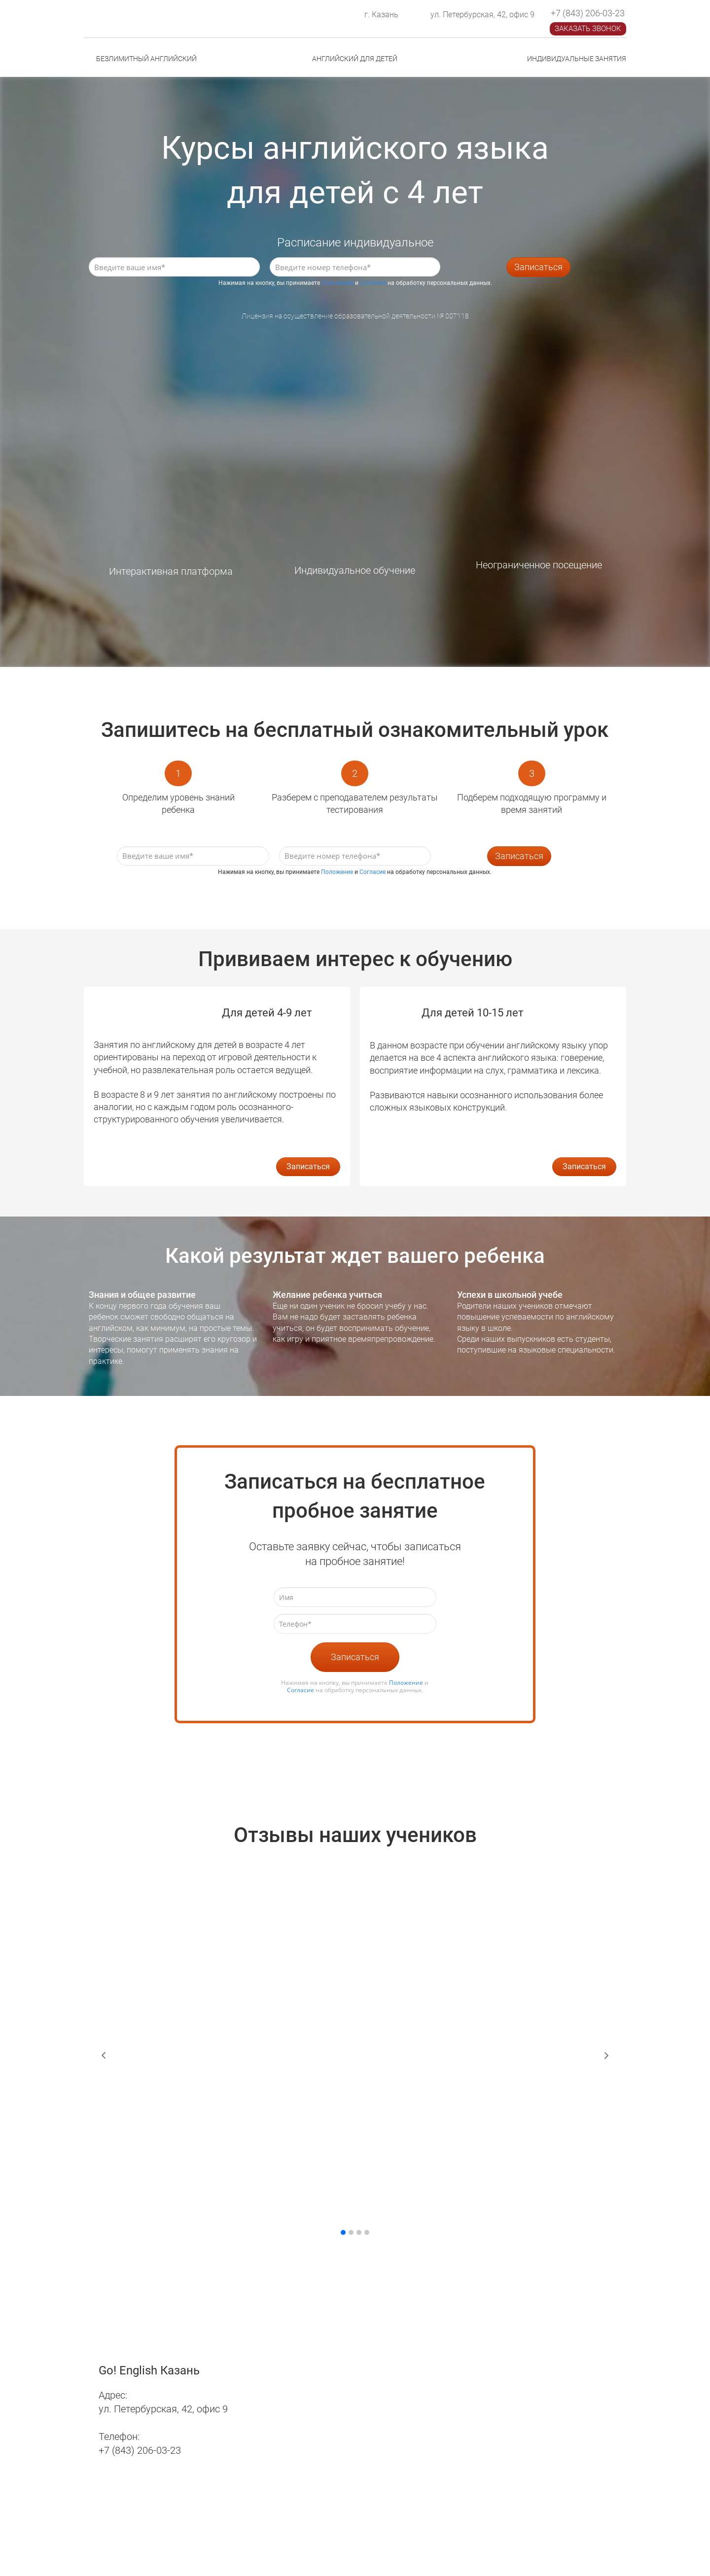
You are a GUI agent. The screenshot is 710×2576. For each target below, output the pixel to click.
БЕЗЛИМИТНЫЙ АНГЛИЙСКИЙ (146, 58)
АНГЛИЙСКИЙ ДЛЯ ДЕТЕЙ (354, 58)
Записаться (538, 267)
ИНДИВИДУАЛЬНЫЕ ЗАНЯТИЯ (576, 58)
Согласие (373, 282)
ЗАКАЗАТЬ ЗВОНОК (588, 28)
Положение (337, 282)
